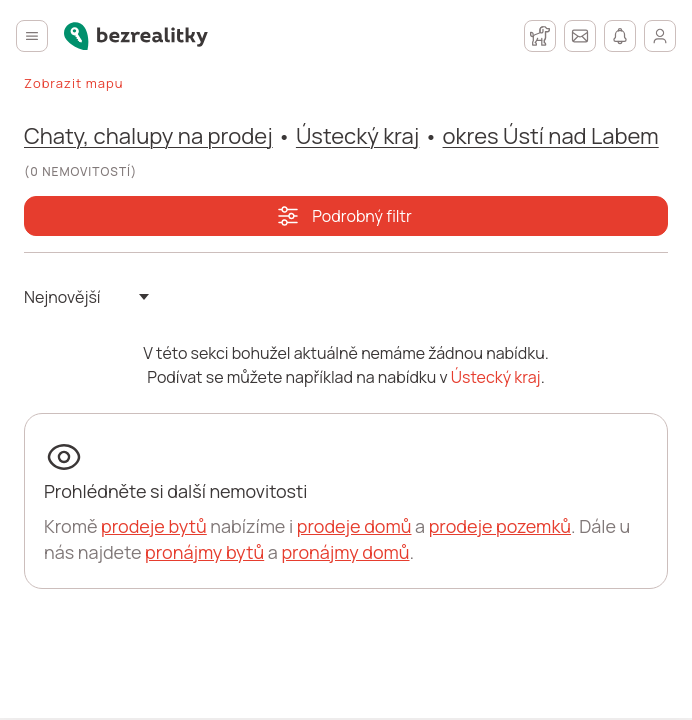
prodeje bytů (154, 526)
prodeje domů (354, 526)
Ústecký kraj (357, 136)
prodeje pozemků (500, 526)
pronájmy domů (345, 552)
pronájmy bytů (204, 552)
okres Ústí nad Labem (551, 136)
